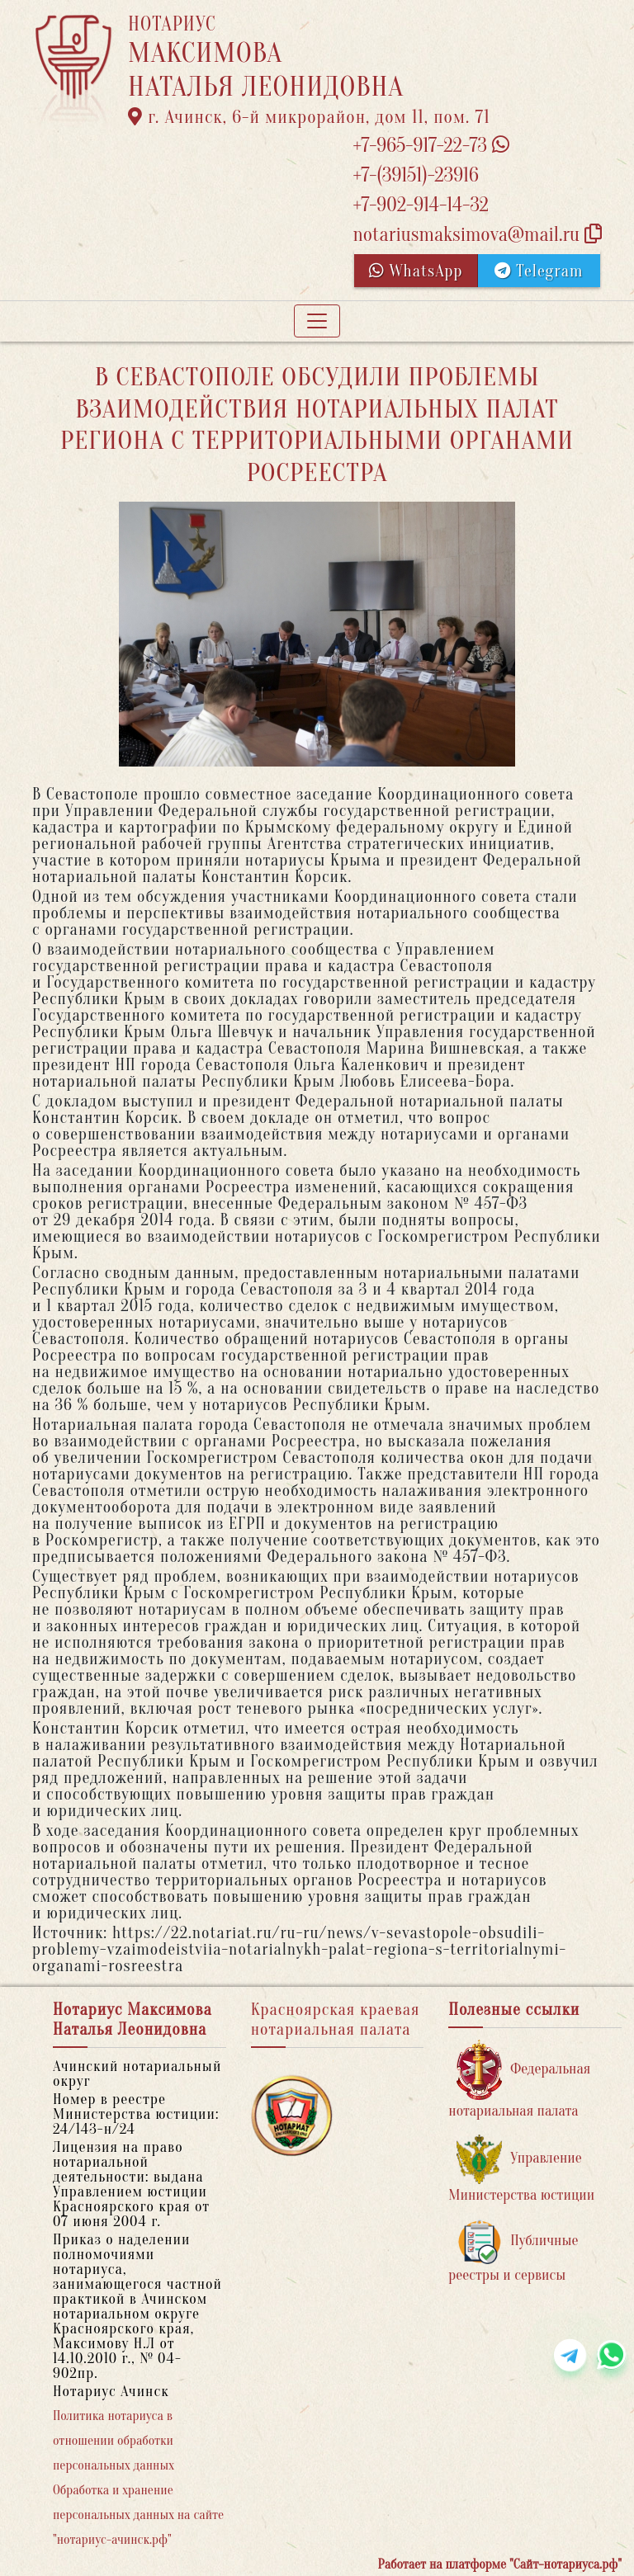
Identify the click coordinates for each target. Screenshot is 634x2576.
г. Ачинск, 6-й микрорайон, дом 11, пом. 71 (309, 117)
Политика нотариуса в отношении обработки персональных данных (113, 2441)
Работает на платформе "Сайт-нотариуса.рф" (500, 2564)
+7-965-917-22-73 (430, 145)
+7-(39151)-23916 (415, 175)
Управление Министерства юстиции (521, 2169)
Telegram (538, 271)
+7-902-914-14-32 (420, 205)
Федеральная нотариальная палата (519, 2080)
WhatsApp (416, 271)
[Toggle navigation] (317, 320)
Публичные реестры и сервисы (513, 2251)
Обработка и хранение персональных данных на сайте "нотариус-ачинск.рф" (138, 2515)
